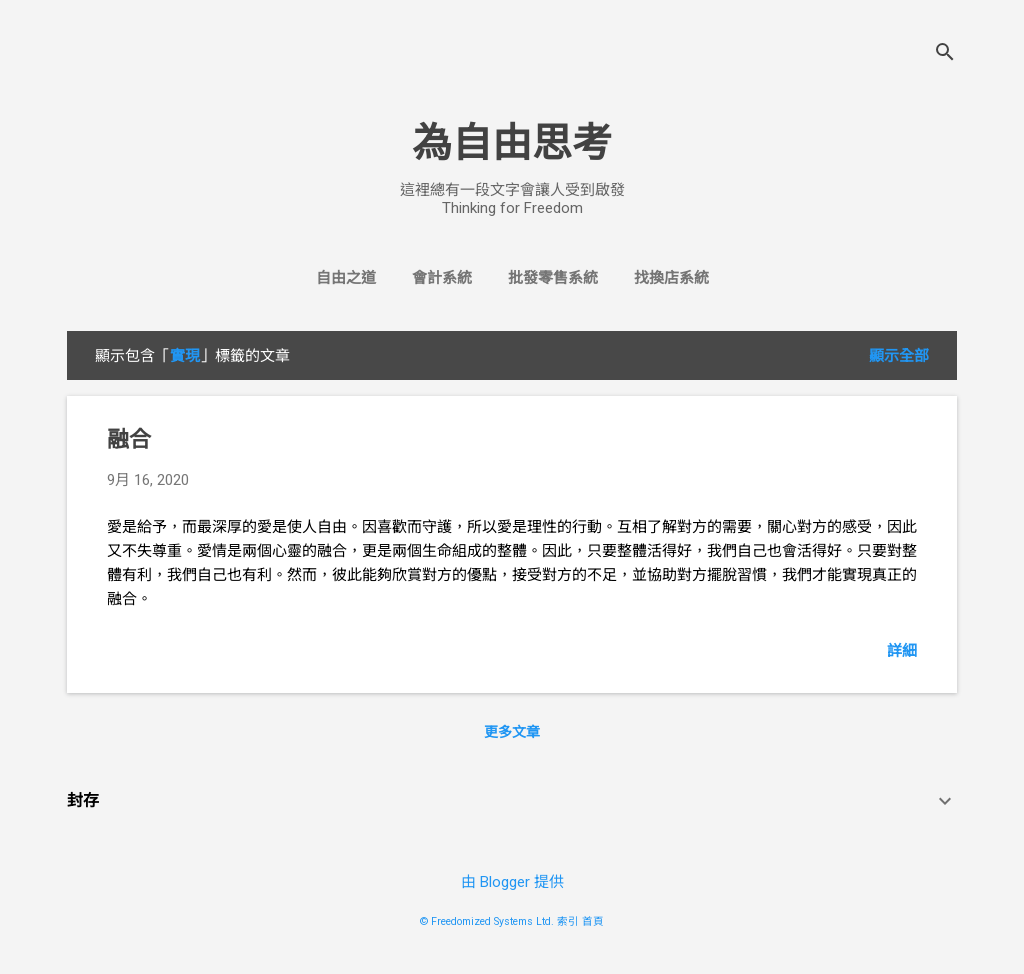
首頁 (593, 921)
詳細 (902, 651)
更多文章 (512, 732)
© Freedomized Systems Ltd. (487, 921)
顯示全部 (899, 356)
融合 (129, 439)
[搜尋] (945, 54)
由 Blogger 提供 (512, 882)
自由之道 (346, 278)
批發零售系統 (553, 278)
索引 (568, 921)
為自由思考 (512, 143)
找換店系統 (671, 278)
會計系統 (442, 278)
